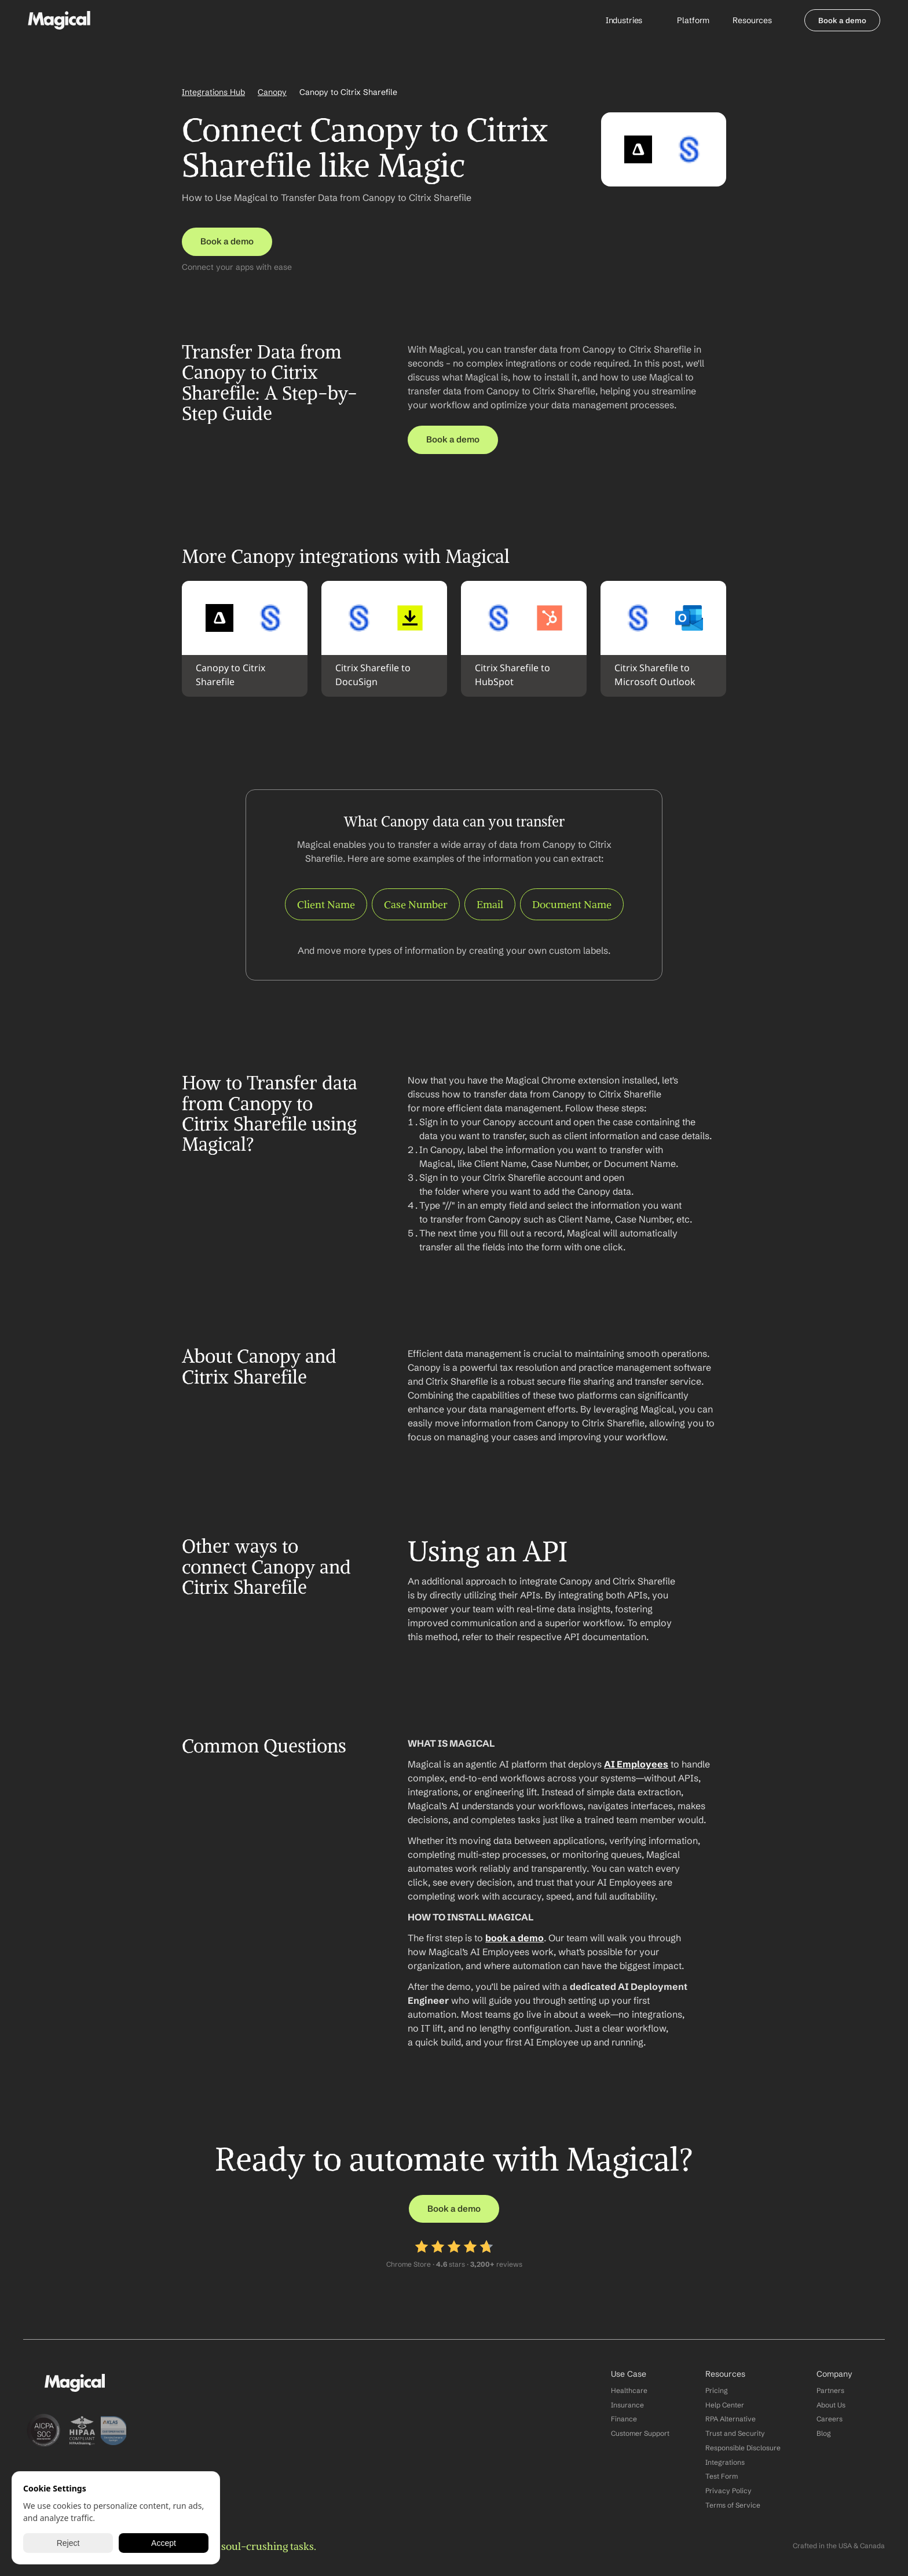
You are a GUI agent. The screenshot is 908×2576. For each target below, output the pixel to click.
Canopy (272, 92)
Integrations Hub (213, 92)
